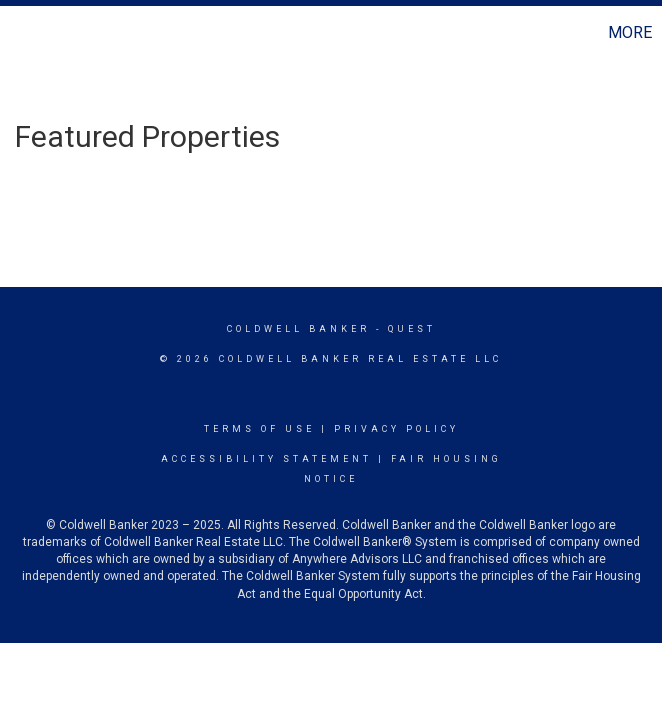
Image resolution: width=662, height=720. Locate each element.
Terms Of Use (259, 429)
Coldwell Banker (298, 329)
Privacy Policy (396, 429)
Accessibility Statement (266, 459)
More (630, 32)
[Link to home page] (25, 33)
